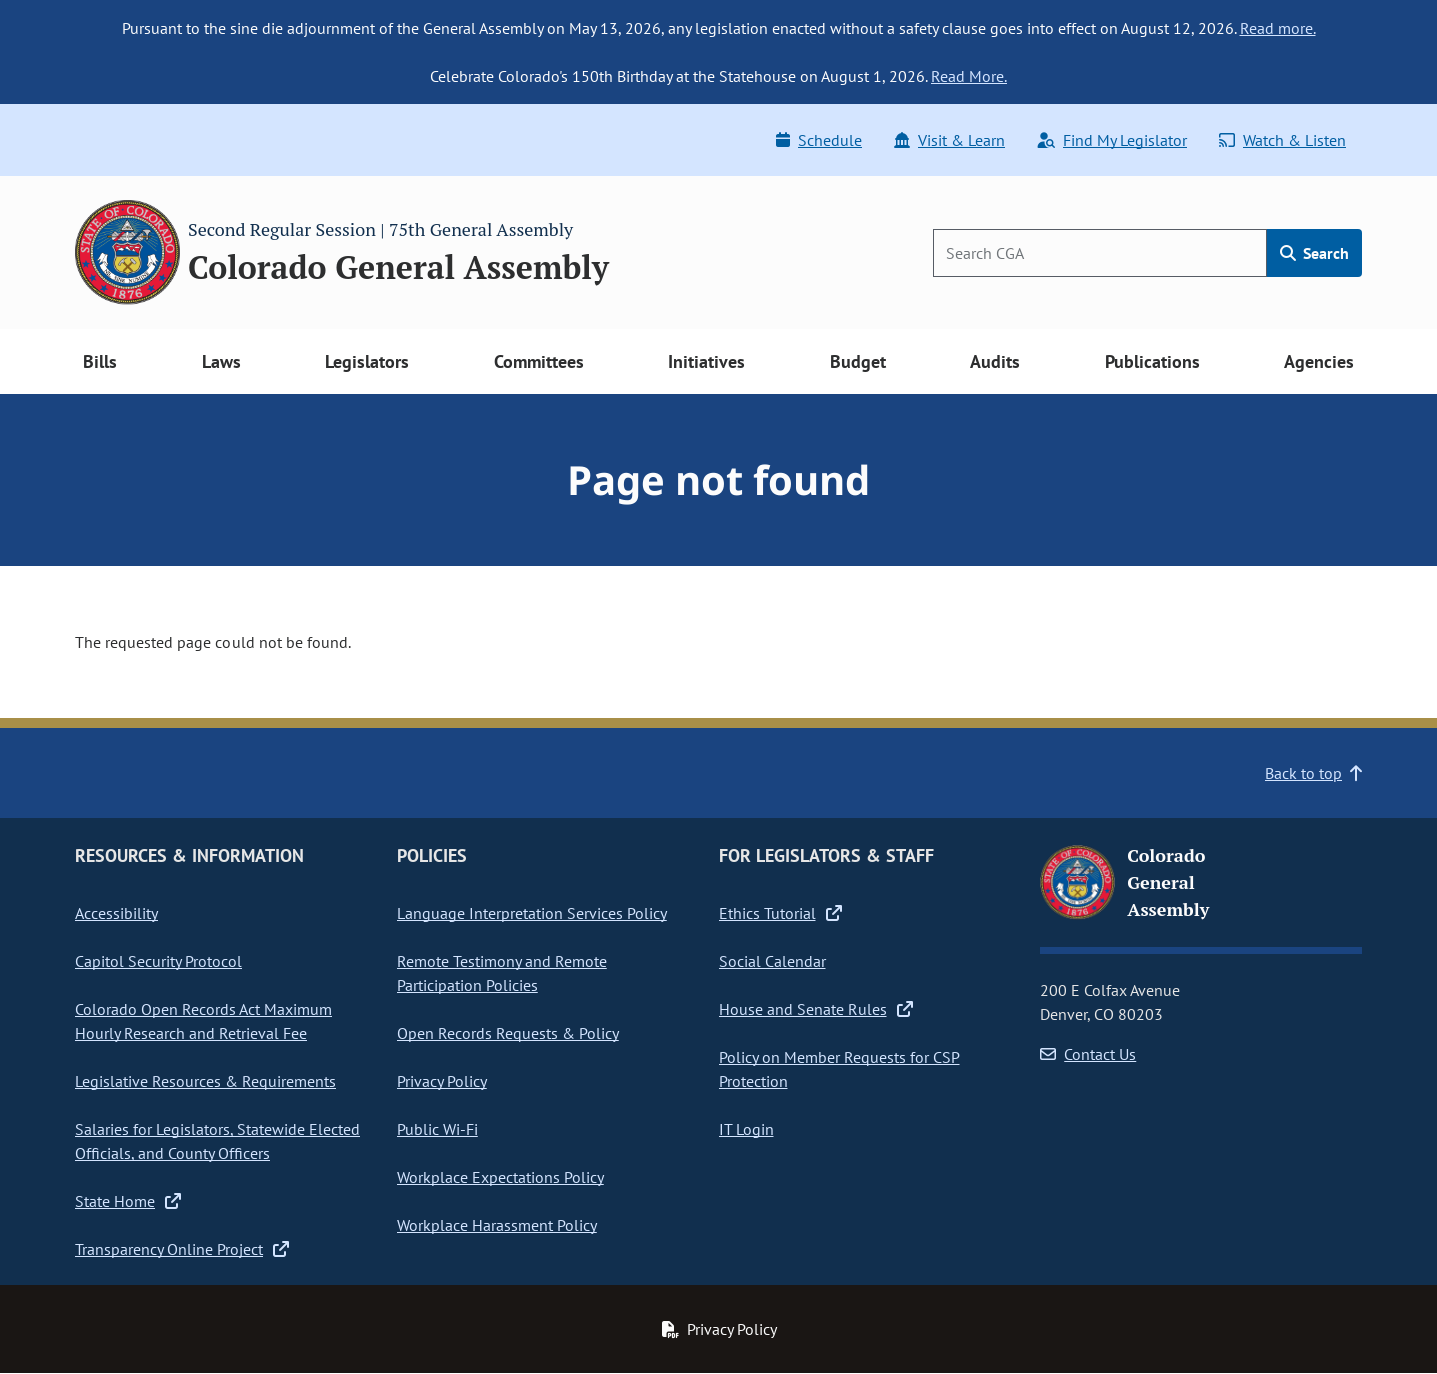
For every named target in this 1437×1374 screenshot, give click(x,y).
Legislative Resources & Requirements (205, 1081)
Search (1314, 253)
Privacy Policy (442, 1081)
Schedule (819, 140)
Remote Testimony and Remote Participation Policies (502, 973)
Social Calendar (772, 961)
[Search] (1100, 253)
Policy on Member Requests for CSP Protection (839, 1069)
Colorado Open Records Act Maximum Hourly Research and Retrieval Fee (203, 1021)
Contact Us (1088, 1054)
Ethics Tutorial (780, 913)
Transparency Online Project (182, 1249)
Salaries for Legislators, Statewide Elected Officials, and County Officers (217, 1141)
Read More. (969, 76)
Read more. (1278, 28)
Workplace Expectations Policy (500, 1177)
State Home (128, 1201)
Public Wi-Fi (437, 1129)
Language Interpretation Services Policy (532, 913)
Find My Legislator (1112, 140)
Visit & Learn (949, 140)
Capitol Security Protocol (158, 961)
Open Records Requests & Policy (508, 1033)
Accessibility (116, 913)
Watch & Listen (1282, 140)
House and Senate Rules (816, 1009)
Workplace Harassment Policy (497, 1225)
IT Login (746, 1129)
